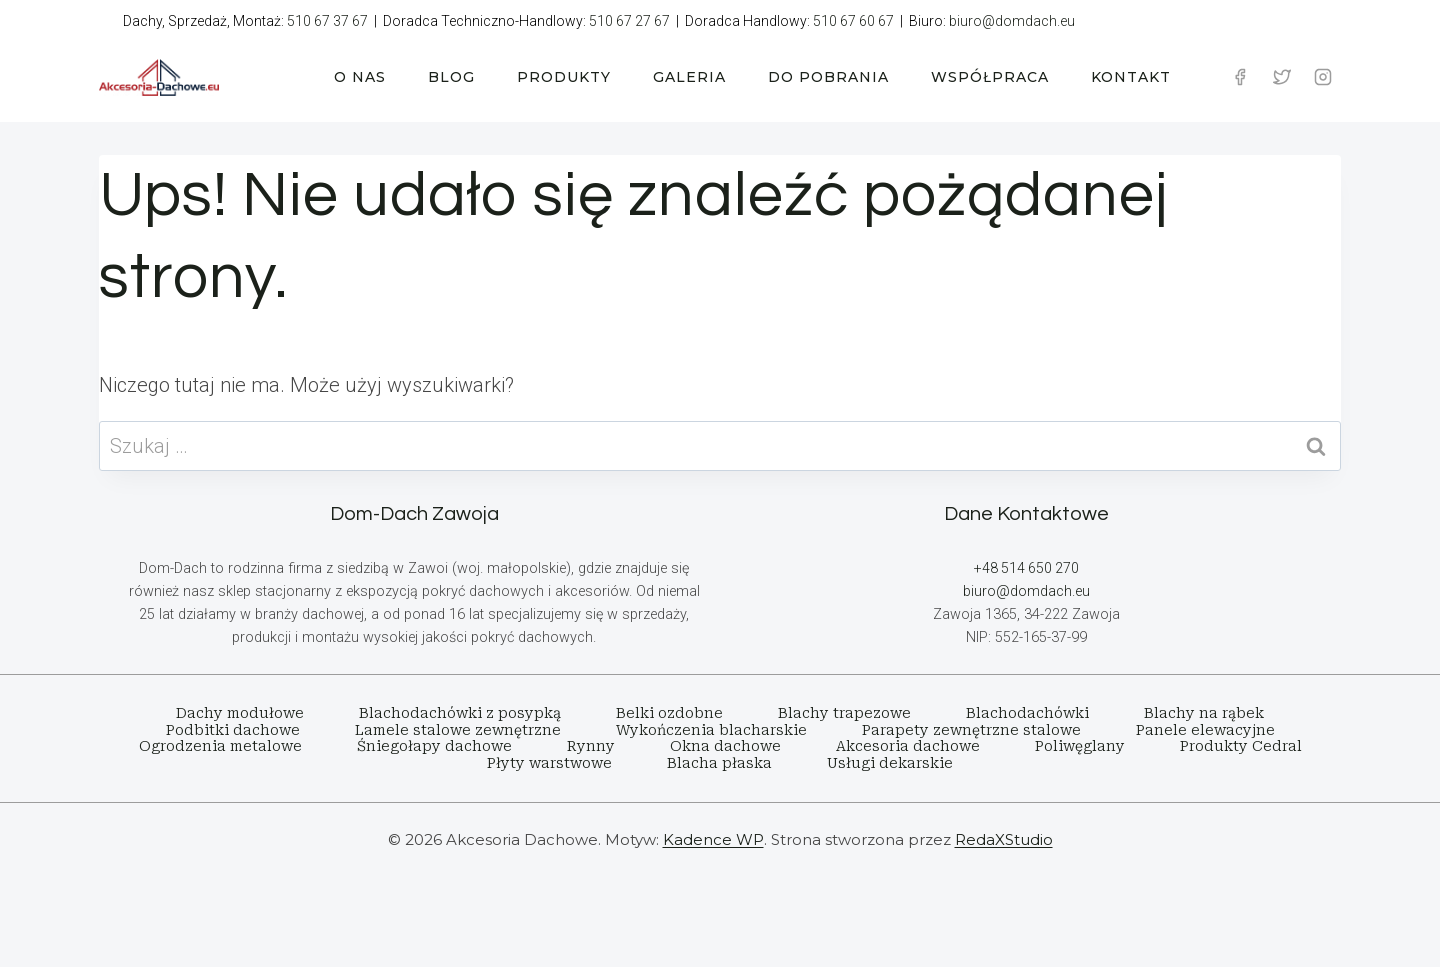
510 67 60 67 (853, 21)
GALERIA (689, 77)
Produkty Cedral (1241, 746)
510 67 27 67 (629, 21)
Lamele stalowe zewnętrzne (458, 730)
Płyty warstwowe (549, 763)
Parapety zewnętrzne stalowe (971, 730)
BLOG (451, 77)
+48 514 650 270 (1026, 568)
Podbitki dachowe (233, 730)
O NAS (360, 77)
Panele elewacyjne (1205, 730)
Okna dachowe (725, 746)
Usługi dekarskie (890, 763)
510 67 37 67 (327, 21)
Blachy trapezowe (844, 713)
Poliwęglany (1080, 746)
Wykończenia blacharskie (711, 730)
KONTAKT (1131, 77)
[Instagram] (1323, 77)
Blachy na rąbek (1204, 713)
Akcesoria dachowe (908, 746)
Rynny (591, 746)
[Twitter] (1282, 77)
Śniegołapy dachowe (434, 746)
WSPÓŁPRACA (990, 77)
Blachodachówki (1027, 713)
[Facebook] (1240, 77)
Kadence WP (713, 839)
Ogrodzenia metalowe (220, 746)
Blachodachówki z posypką (460, 713)
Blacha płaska (719, 763)
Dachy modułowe (240, 713)
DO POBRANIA (828, 77)
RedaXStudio (1004, 839)
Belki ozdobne (669, 713)
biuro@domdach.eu (1012, 21)
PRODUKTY (564, 77)
